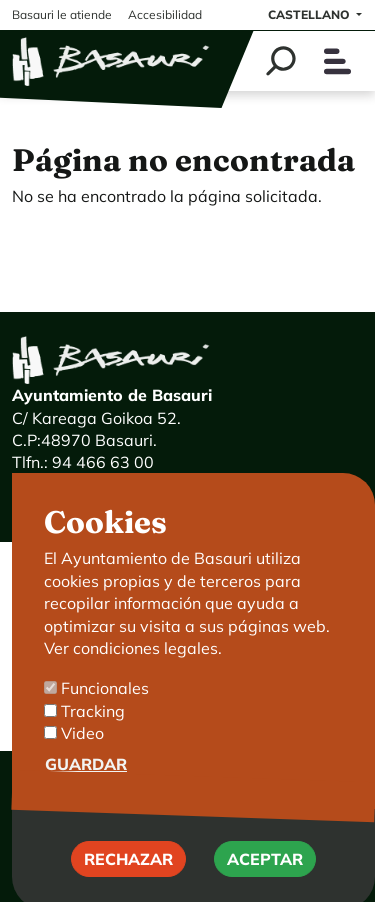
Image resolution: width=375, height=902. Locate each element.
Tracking (93, 737)
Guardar (86, 791)
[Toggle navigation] (337, 61)
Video (82, 759)
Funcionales (105, 715)
